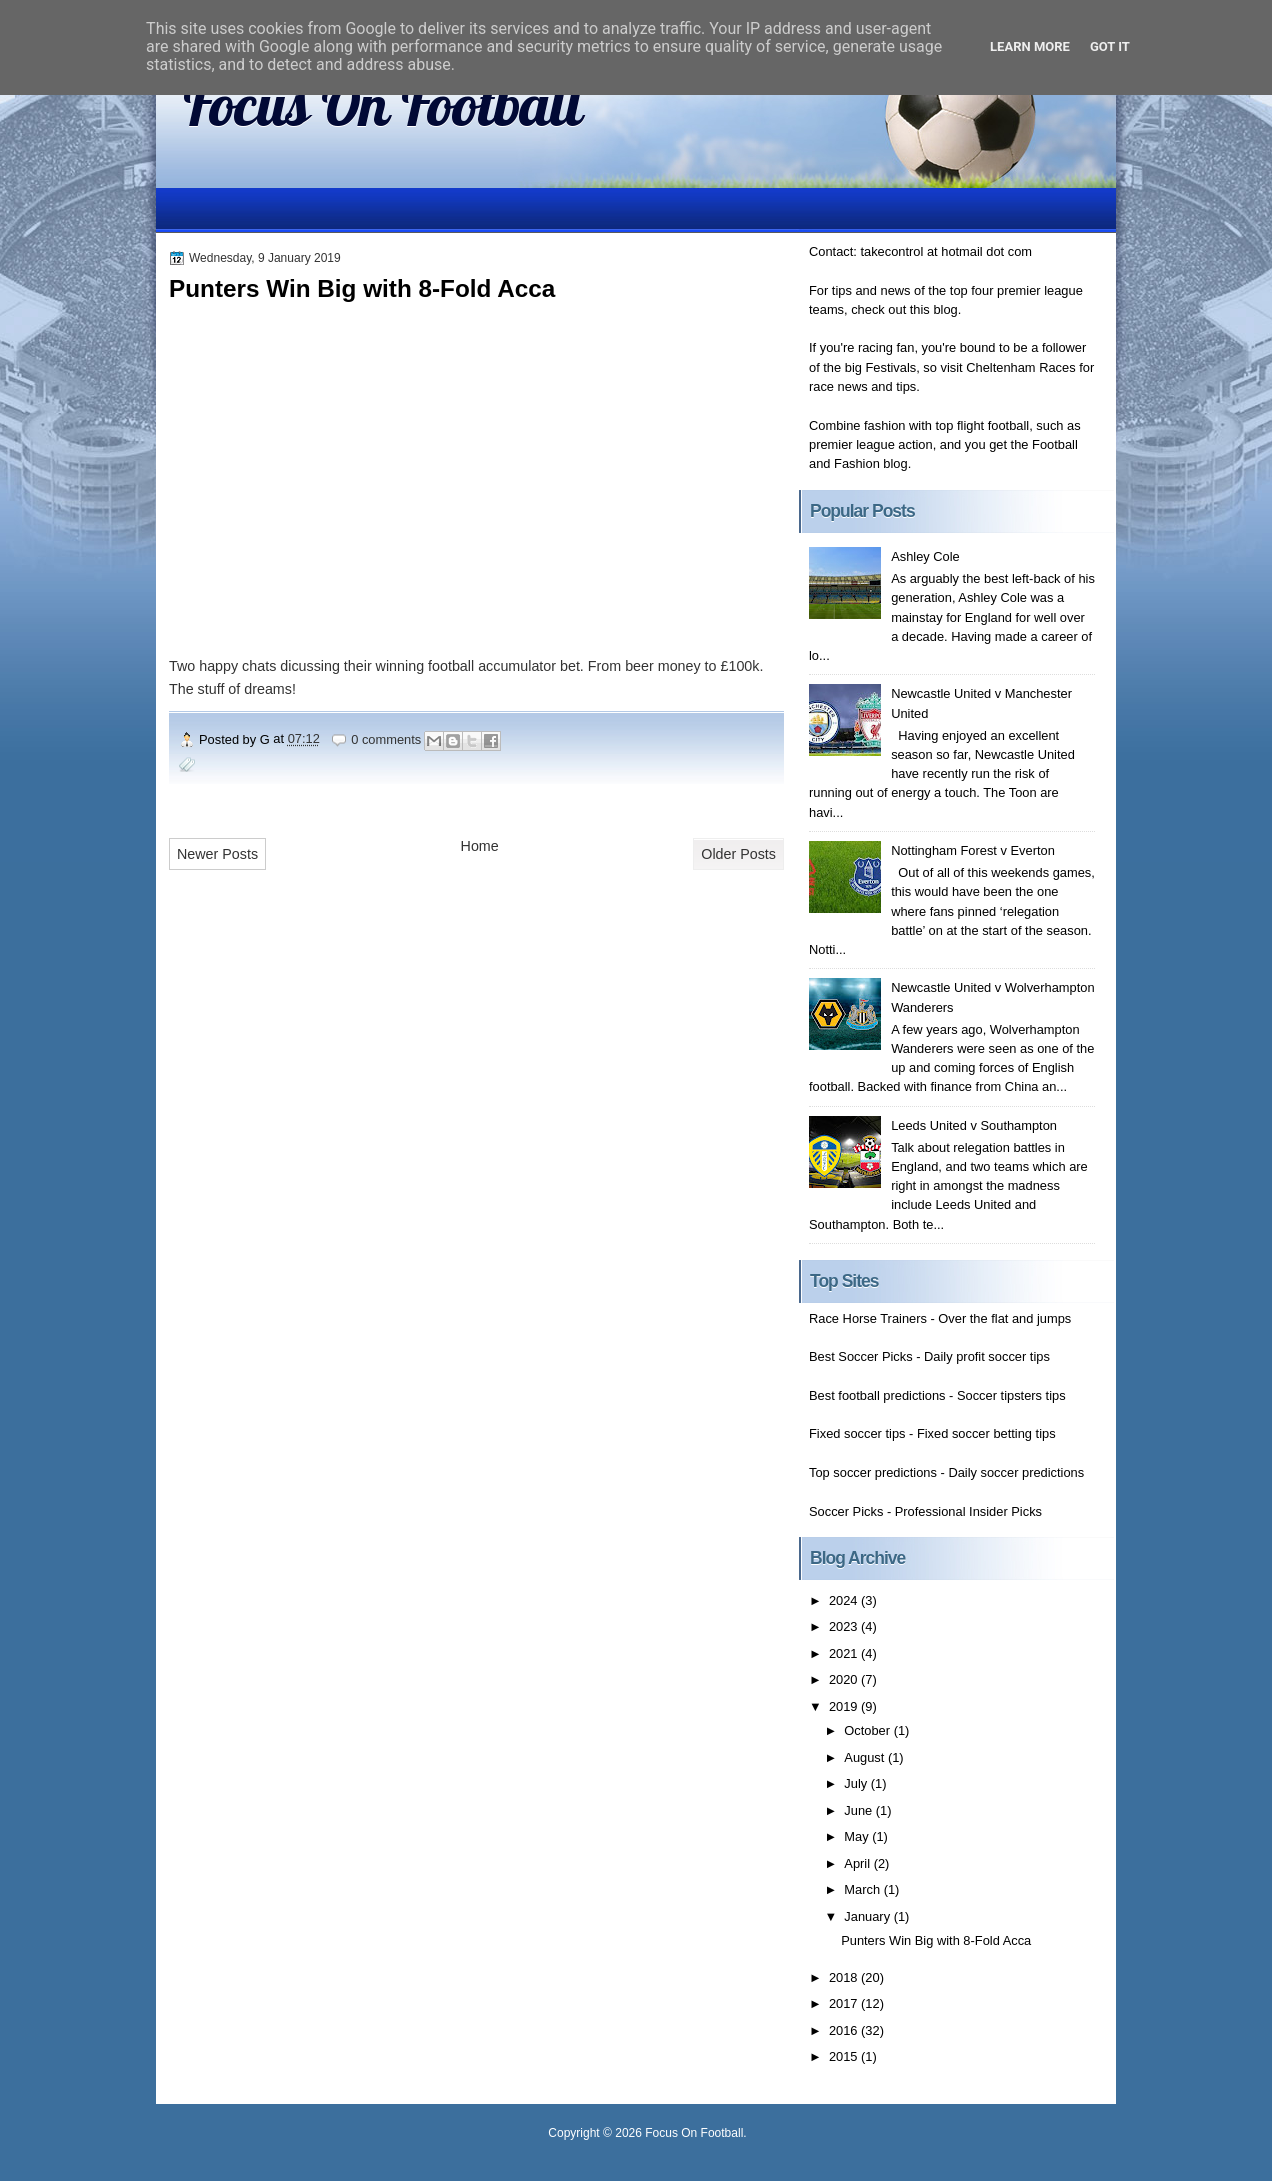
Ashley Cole (925, 556)
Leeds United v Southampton (974, 1125)
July (857, 1783)
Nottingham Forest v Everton (973, 850)
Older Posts (738, 854)
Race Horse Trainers (868, 1318)
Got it (1110, 46)
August (866, 1757)
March (863, 1889)
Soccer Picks (846, 1511)
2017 (845, 2003)
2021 (845, 1653)
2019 (845, 1706)
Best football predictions (877, 1395)
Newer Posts (217, 854)
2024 (845, 1600)
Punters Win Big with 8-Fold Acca (362, 288)
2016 (845, 2030)
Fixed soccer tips (857, 1433)
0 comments (386, 739)
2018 (845, 1977)
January (868, 1916)
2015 (845, 2056)
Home (480, 846)
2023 (845, 1626)
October (868, 1730)
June (859, 1810)
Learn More (1030, 46)
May (858, 1836)
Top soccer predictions (873, 1472)
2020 (845, 1679)
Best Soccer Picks (861, 1356)
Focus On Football (382, 103)
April (858, 1863)
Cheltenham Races (1020, 367)
